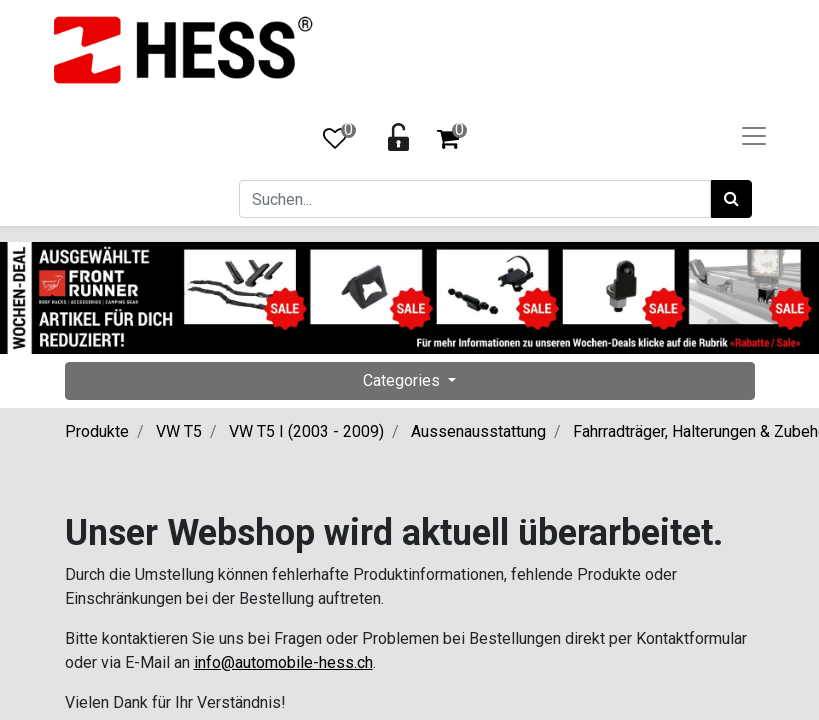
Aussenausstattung (478, 431)
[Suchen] (731, 199)
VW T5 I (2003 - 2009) (306, 431)
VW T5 (179, 431)
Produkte (97, 431)
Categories (403, 380)
